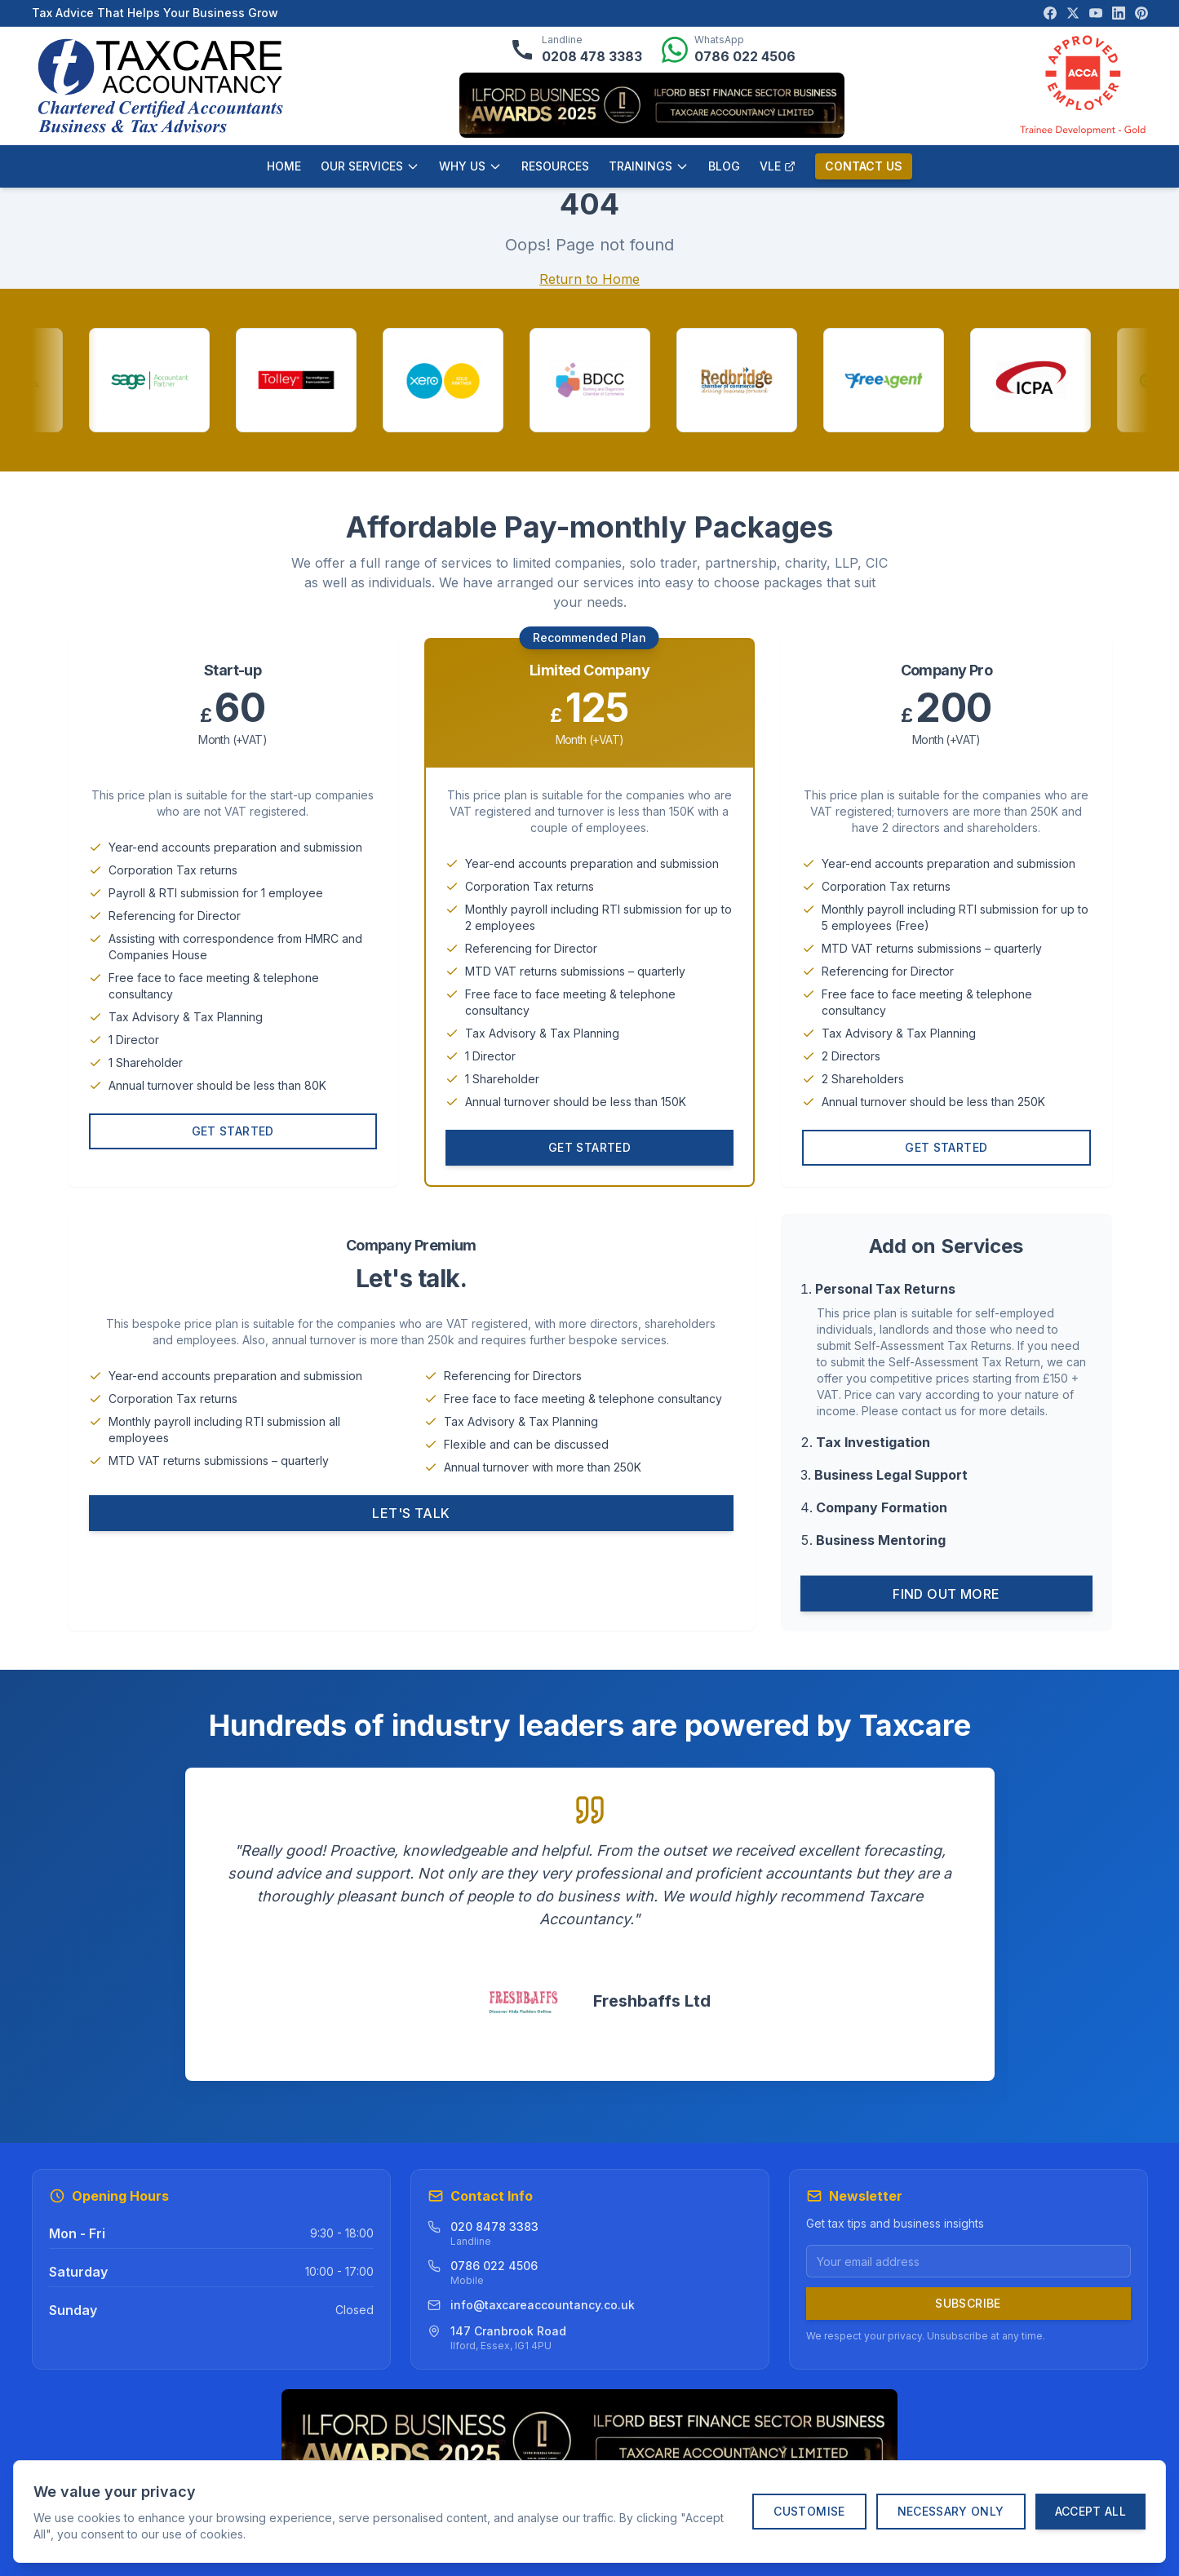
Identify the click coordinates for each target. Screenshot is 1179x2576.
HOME (284, 166)
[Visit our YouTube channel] (1095, 13)
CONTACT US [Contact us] (863, 166)
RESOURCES (555, 166)
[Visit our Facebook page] (1050, 13)
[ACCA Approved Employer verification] (1082, 85)
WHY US (470, 166)
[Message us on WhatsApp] (729, 49)
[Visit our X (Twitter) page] (1072, 13)
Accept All (1091, 2511)
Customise (808, 2511)
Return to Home (589, 279)
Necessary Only (951, 2511)
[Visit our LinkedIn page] (1118, 13)
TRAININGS (649, 166)
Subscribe (967, 2303)
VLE (778, 166)
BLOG (724, 166)
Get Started (233, 1137)
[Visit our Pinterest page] (1141, 13)
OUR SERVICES (370, 166)
